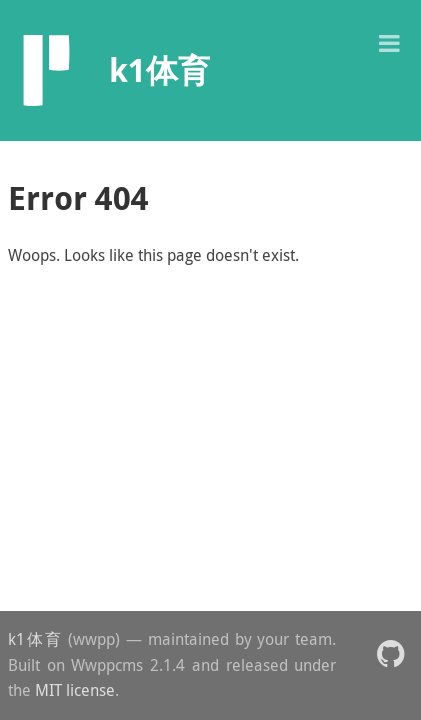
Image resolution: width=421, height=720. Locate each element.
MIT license (75, 690)
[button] (389, 41)
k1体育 (35, 639)
